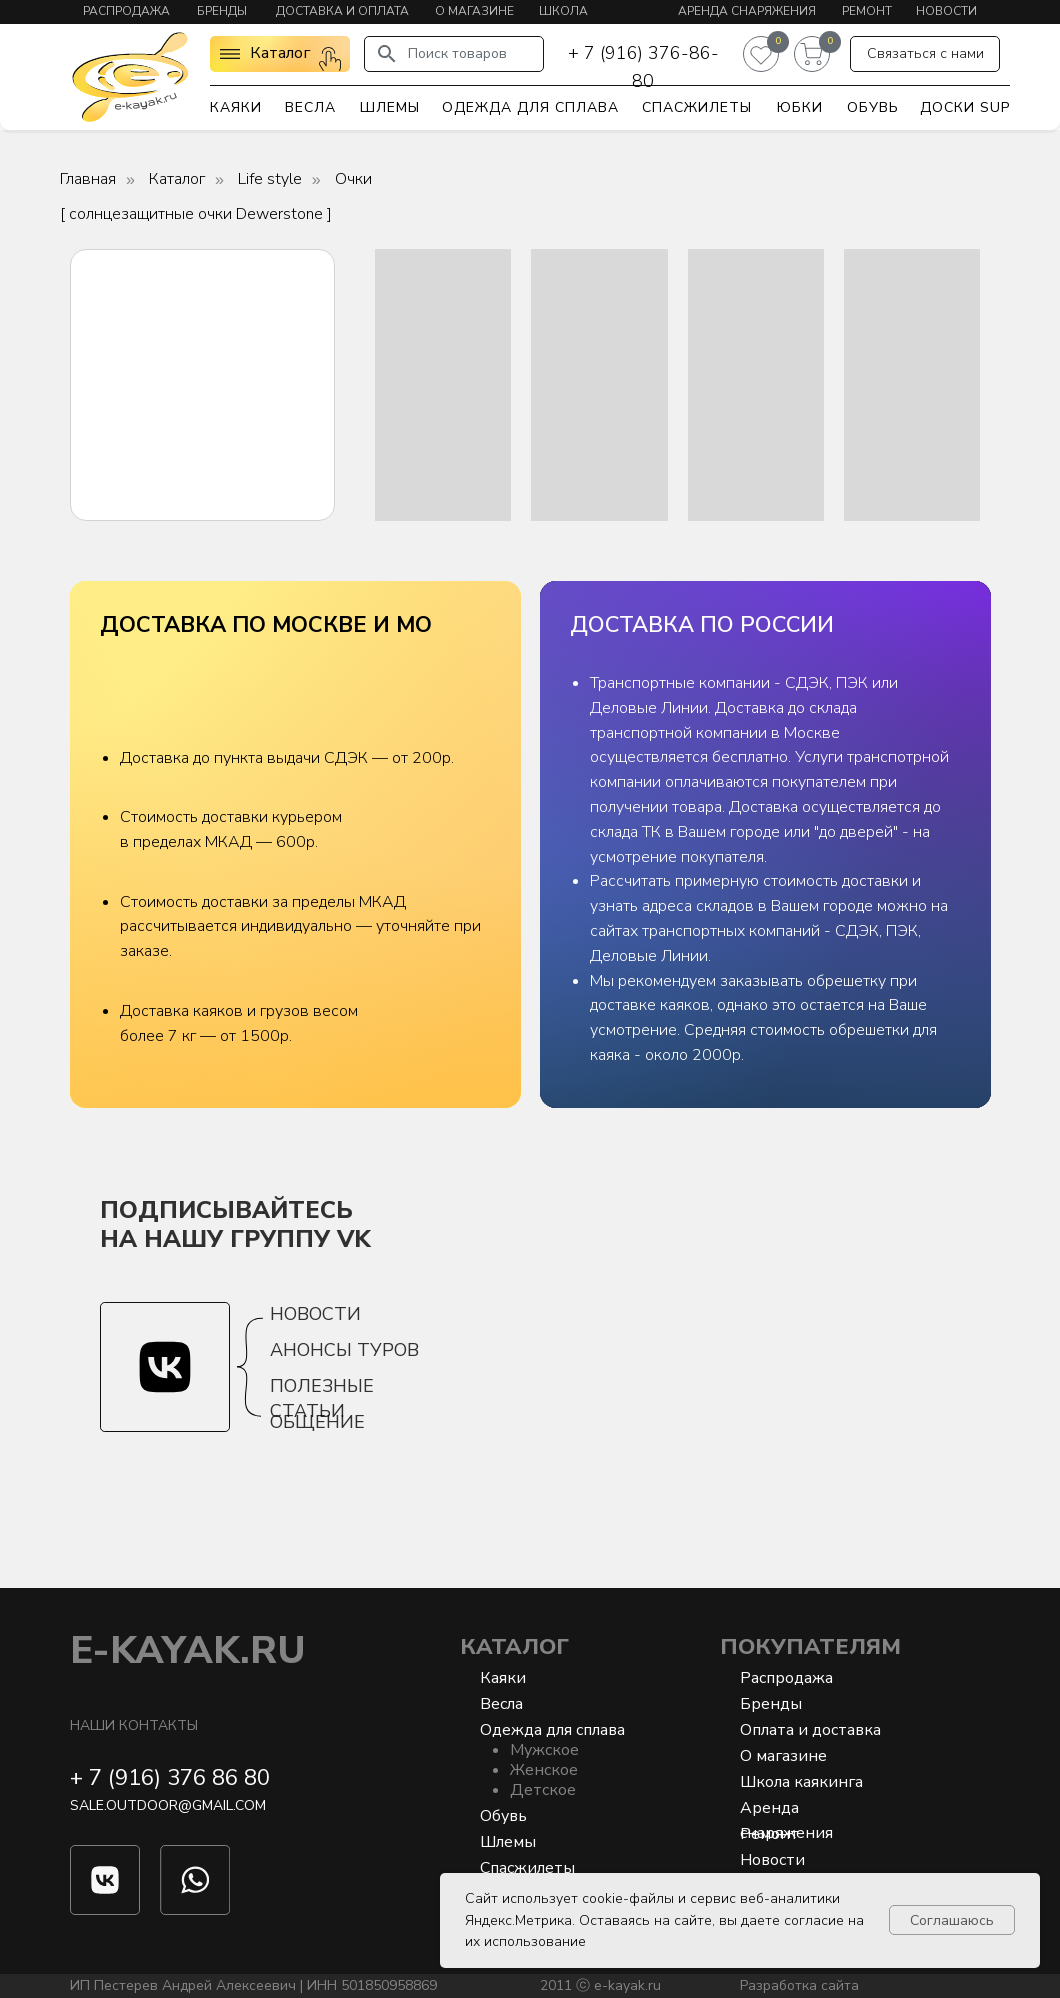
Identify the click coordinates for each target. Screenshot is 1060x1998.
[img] (130, 76)
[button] (925, 54)
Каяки (236, 107)
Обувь (873, 107)
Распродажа (126, 11)
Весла (310, 107)
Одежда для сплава (530, 107)
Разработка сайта (799, 1985)
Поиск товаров (457, 53)
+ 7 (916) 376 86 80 (170, 1778)
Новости (946, 11)
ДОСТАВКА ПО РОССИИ (702, 625)
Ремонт (867, 11)
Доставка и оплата (342, 11)
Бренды (222, 11)
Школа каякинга (801, 1782)
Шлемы (390, 107)
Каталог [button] (280, 53)
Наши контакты (134, 1725)
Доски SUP (965, 107)
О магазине (474, 11)
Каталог (177, 179)
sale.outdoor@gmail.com (168, 1805)
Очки (353, 179)
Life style (270, 179)
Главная (88, 179)
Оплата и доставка (810, 1730)
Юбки (800, 107)
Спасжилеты (697, 107)
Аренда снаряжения (747, 11)
